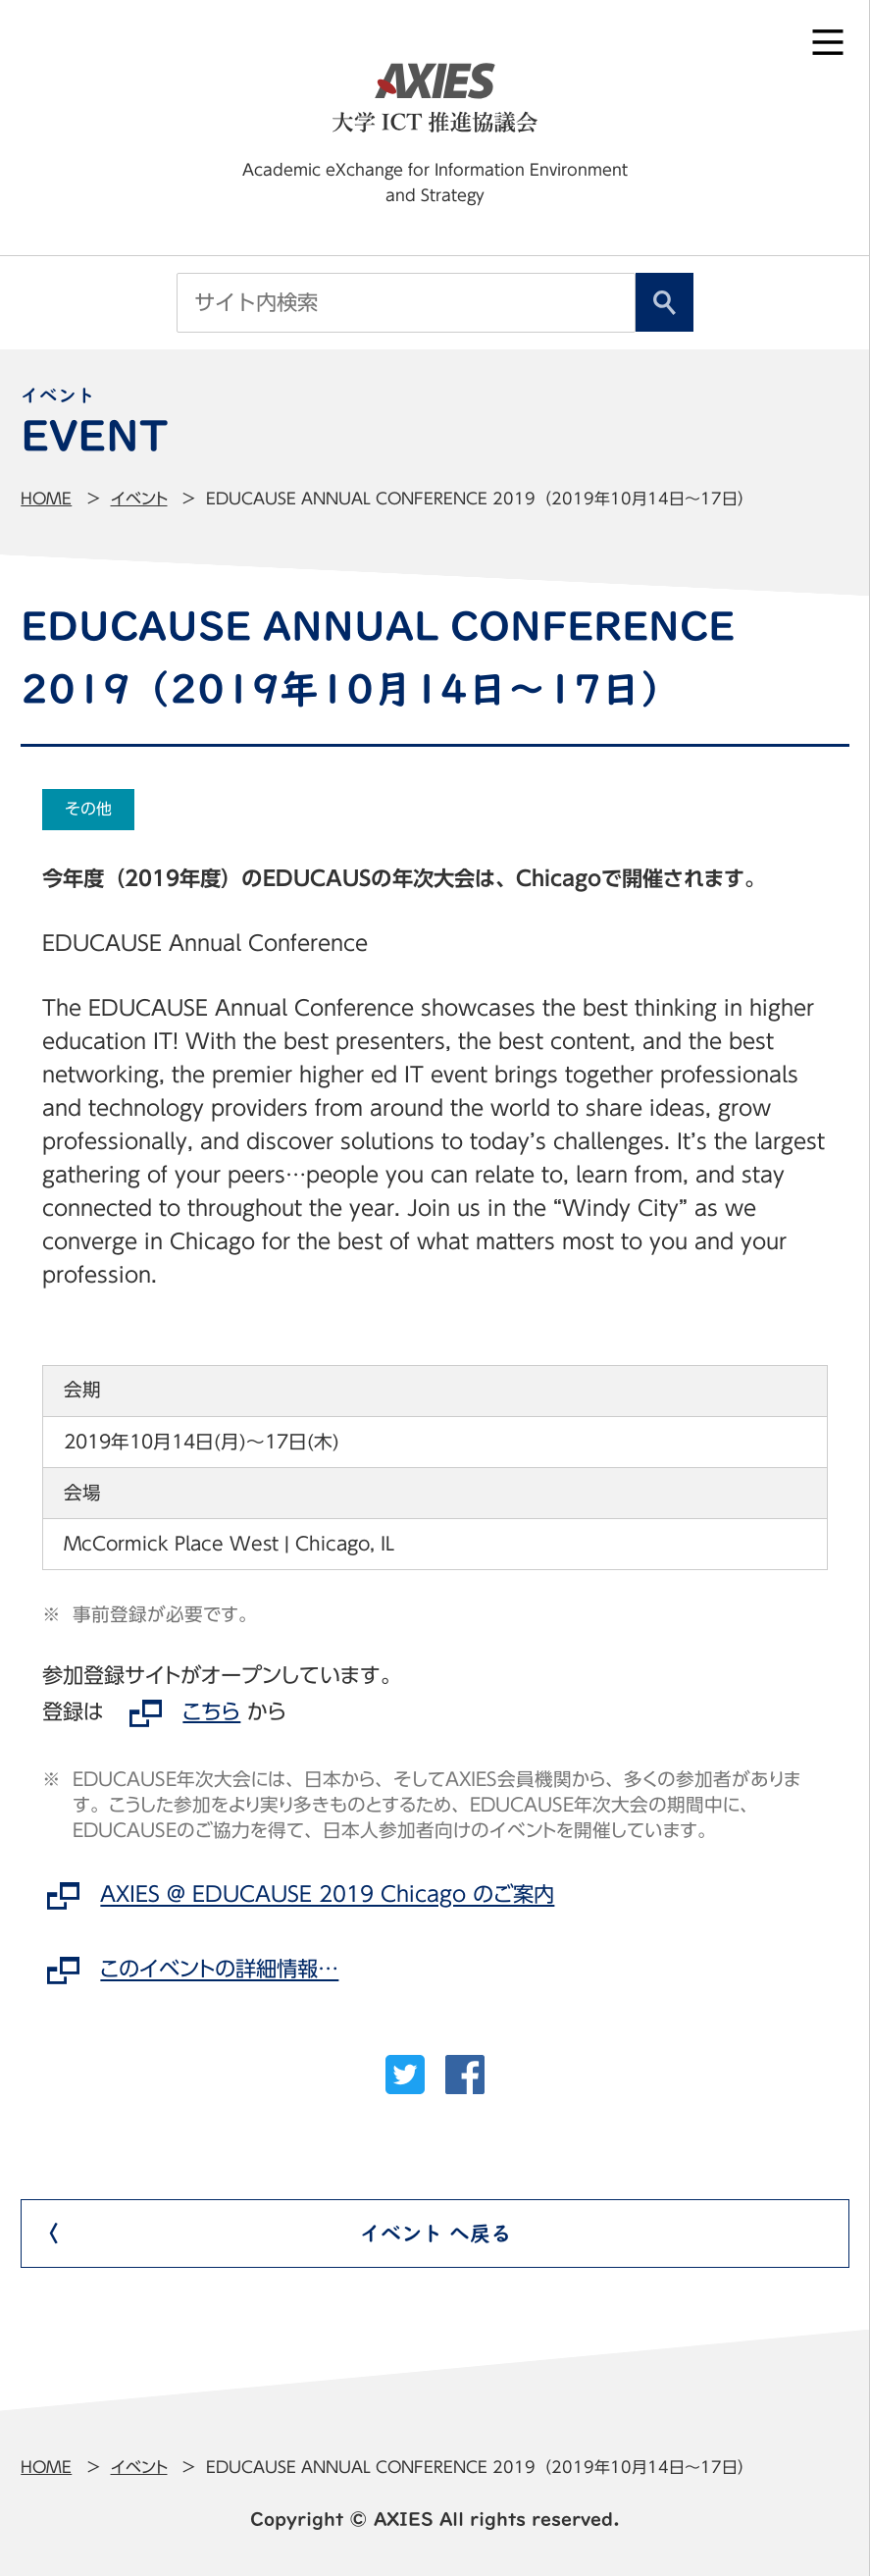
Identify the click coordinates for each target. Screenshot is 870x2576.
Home (46, 498)
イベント (139, 498)
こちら (211, 1711)
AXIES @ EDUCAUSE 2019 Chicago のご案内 (327, 1895)
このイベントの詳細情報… (219, 1969)
